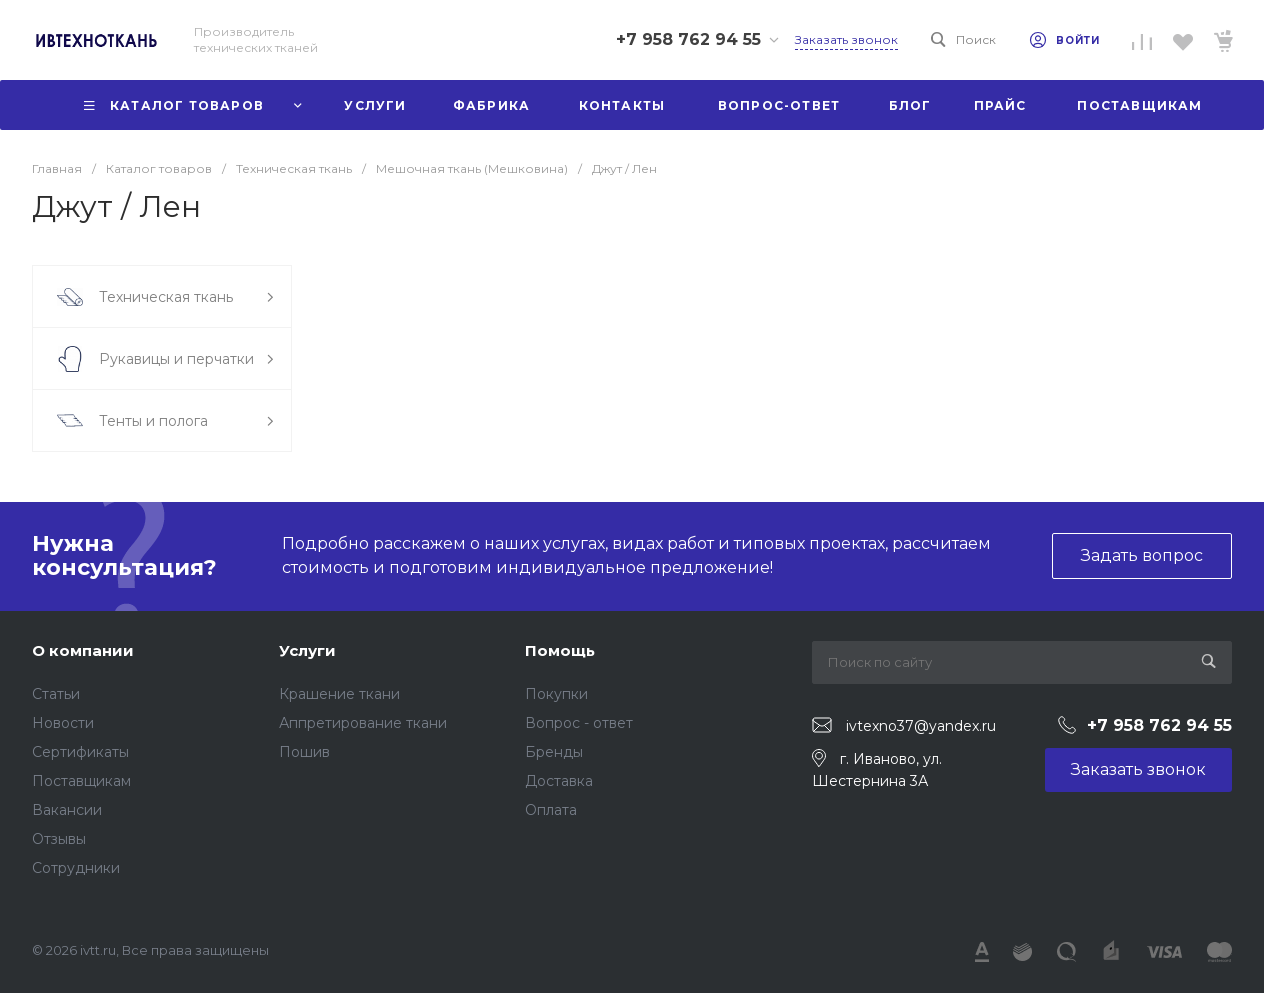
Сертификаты (80, 752)
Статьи (56, 694)
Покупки (556, 694)
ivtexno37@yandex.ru (921, 726)
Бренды (554, 752)
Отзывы (59, 839)
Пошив (304, 752)
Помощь (560, 650)
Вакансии (67, 810)
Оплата (551, 810)
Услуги (307, 650)
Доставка (559, 781)
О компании (83, 650)
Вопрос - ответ (579, 723)
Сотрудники (76, 868)
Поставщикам (81, 781)
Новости (63, 723)
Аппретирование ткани (363, 723)
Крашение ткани (339, 694)
